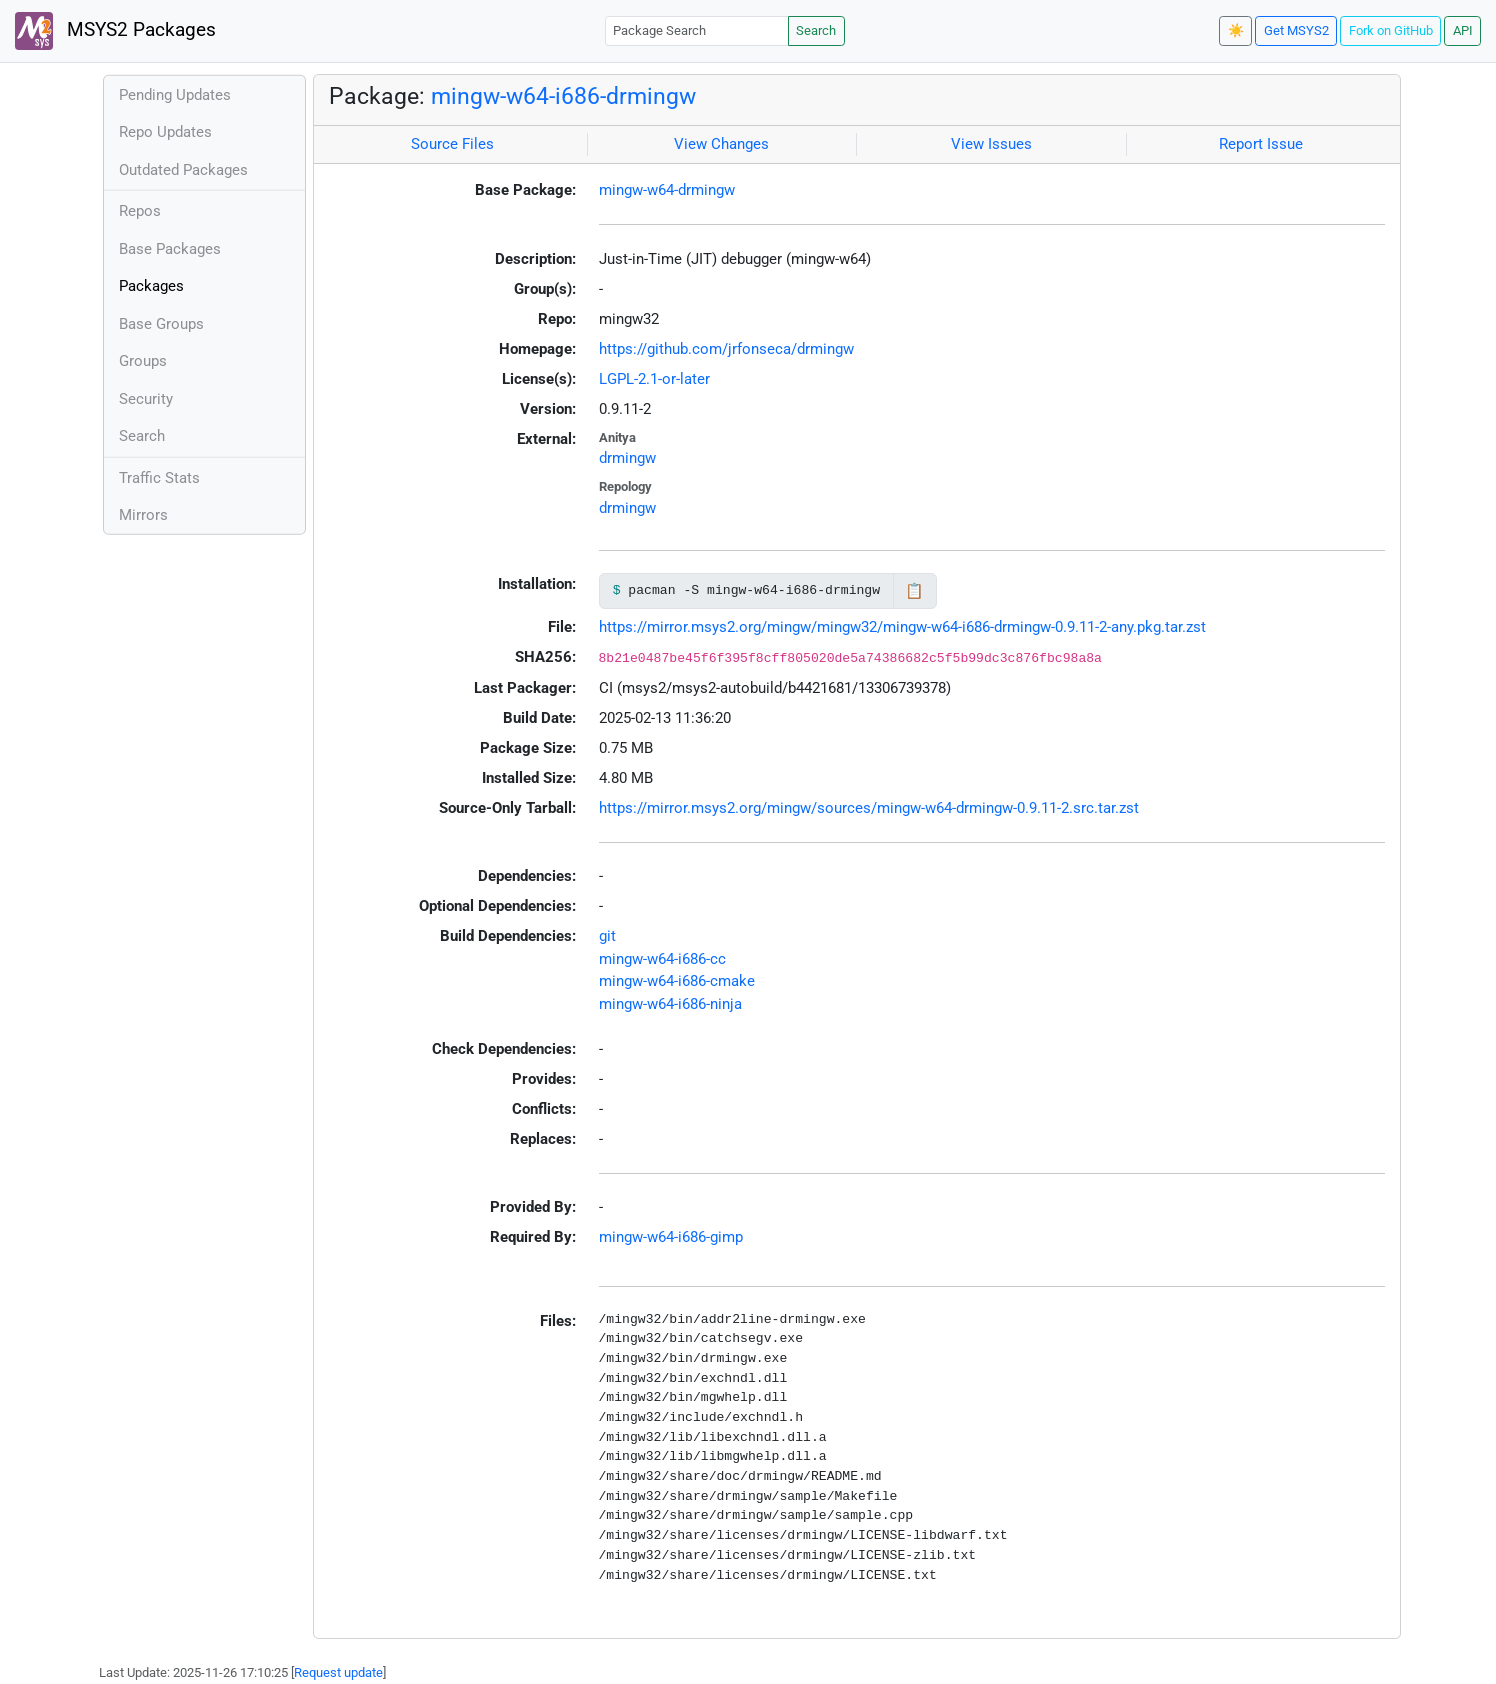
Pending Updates (175, 95)
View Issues (991, 144)
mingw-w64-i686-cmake (677, 981)
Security (146, 399)
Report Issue (1261, 144)
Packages (151, 286)
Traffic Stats (159, 478)
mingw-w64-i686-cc (662, 959)
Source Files (452, 144)
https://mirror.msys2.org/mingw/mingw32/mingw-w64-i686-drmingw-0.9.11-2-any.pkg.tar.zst (902, 627)
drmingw (627, 458)
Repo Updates (165, 132)
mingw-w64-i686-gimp (671, 1237)
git (607, 936)
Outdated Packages (183, 170)
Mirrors (143, 515)
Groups (143, 361)
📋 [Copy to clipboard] (914, 591)
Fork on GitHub (1391, 30)
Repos (140, 211)
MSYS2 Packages (115, 31)
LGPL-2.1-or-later (654, 379)
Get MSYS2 (1296, 30)
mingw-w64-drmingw (667, 190)
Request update (338, 1672)
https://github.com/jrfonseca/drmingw (726, 349)
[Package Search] (697, 30)
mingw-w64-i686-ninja (670, 1004)
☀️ (1236, 30)
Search (816, 30)
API (1463, 30)
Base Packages (170, 249)
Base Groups (161, 324)
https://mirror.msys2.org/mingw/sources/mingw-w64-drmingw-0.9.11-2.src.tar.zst (869, 808)
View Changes (721, 144)
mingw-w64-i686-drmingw (563, 96)
